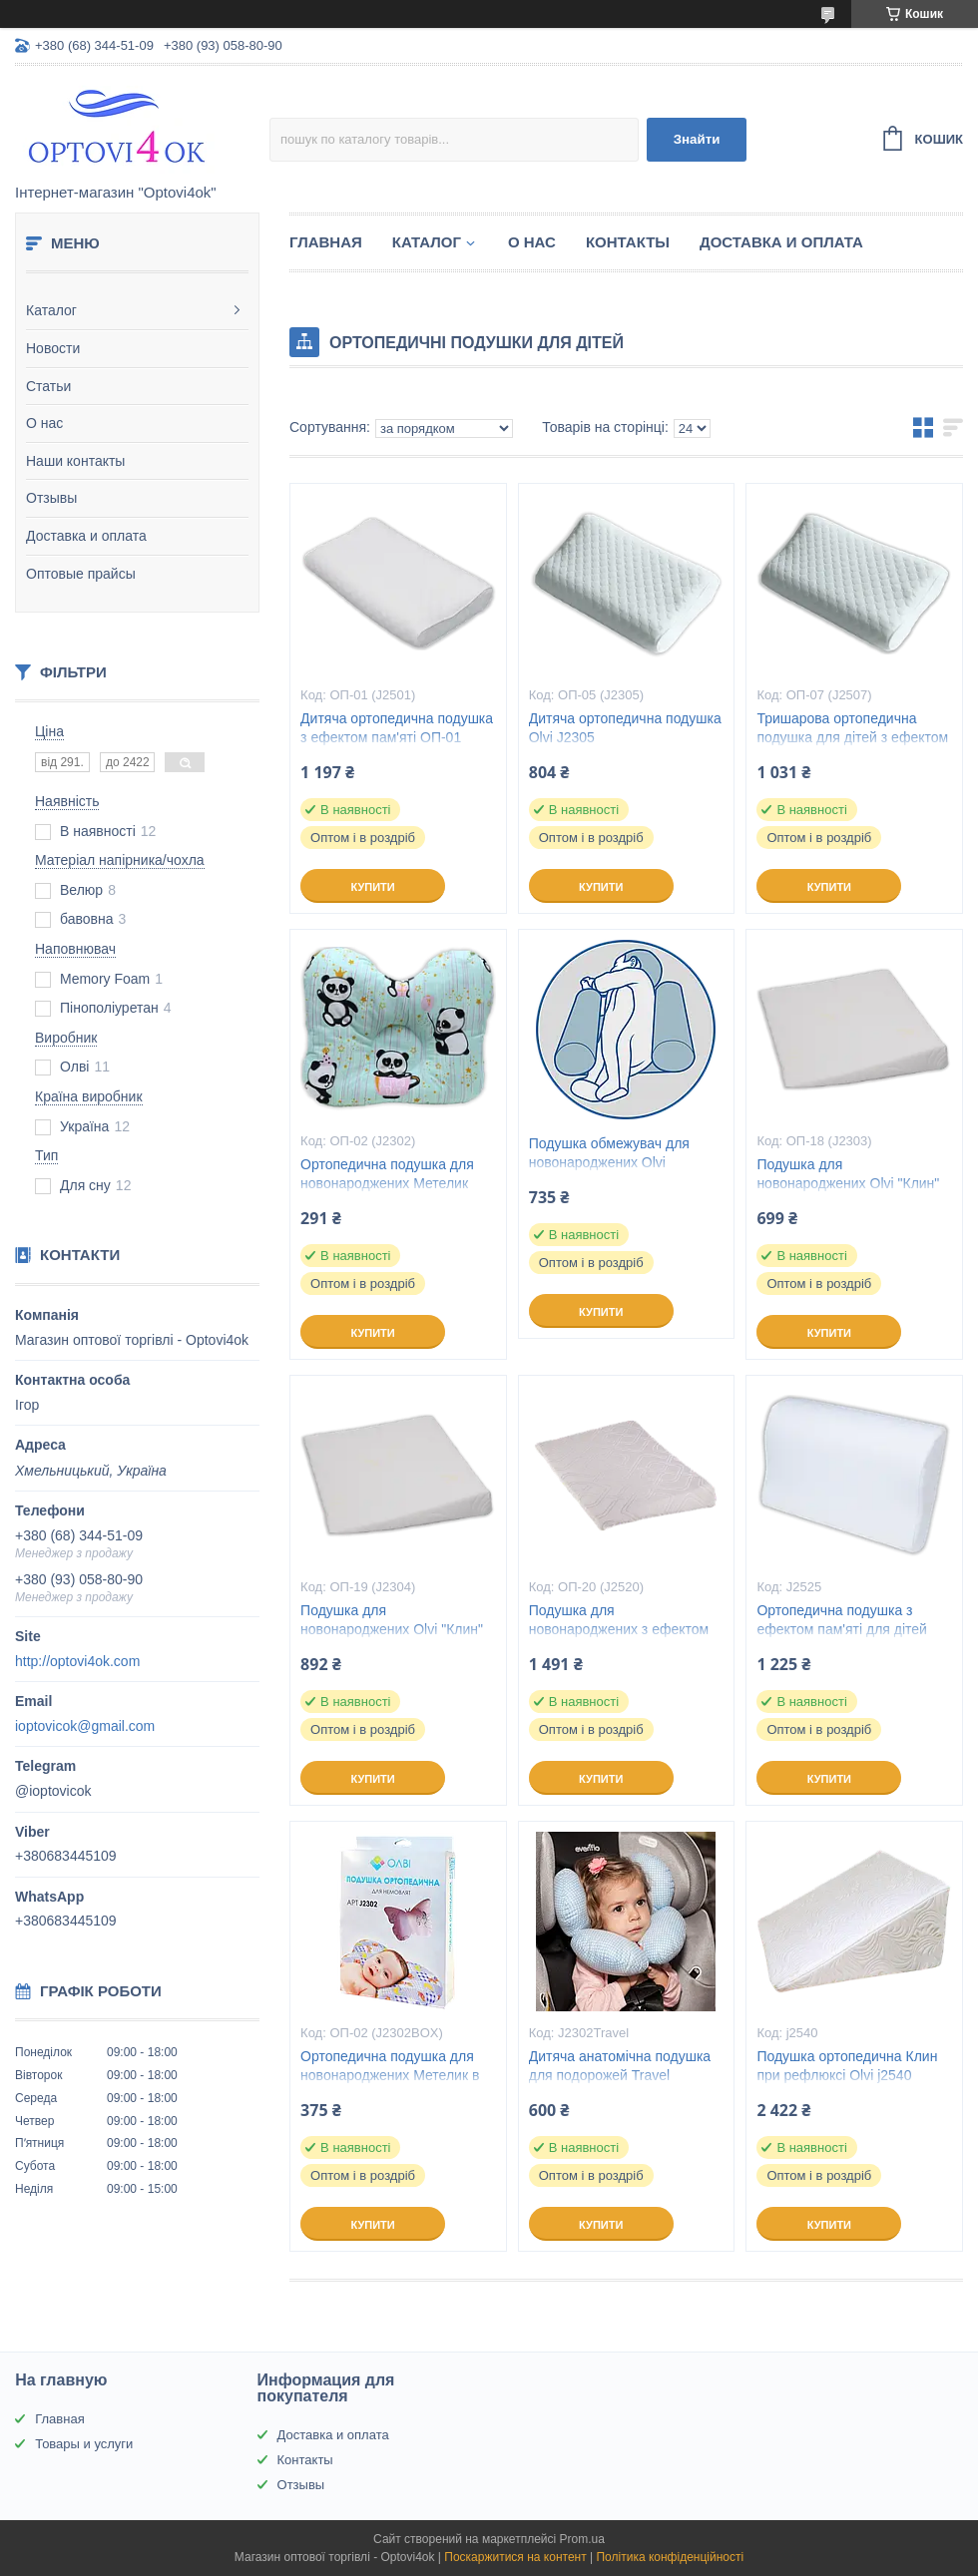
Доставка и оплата (86, 536)
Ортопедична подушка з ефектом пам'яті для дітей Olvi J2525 (841, 1629)
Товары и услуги (84, 2443)
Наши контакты (75, 461)
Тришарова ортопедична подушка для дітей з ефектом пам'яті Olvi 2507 (852, 737)
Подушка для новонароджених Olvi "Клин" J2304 (391, 1629)
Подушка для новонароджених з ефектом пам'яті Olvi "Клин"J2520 (619, 1629)
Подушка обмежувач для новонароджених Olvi (609, 1152)
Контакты (628, 241)
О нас (44, 423)
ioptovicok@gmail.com (85, 1726)
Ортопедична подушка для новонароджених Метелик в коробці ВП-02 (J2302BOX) (389, 2075)
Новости (53, 348)
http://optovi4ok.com (77, 1661)
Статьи (48, 386)
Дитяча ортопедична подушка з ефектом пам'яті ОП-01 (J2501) (396, 737)
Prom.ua (582, 2539)
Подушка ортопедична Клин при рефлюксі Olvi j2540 (846, 2065)
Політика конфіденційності (669, 2557)
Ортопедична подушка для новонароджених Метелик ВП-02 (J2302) (387, 1183)
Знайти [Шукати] (697, 139)
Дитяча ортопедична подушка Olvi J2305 (625, 727)
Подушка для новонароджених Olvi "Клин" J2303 (847, 1183)
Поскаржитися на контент (515, 2557)
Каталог (51, 310)
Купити (372, 887)
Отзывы (51, 498)
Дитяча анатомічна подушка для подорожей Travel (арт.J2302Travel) (620, 2075)
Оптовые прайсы (81, 574)
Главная (325, 241)
